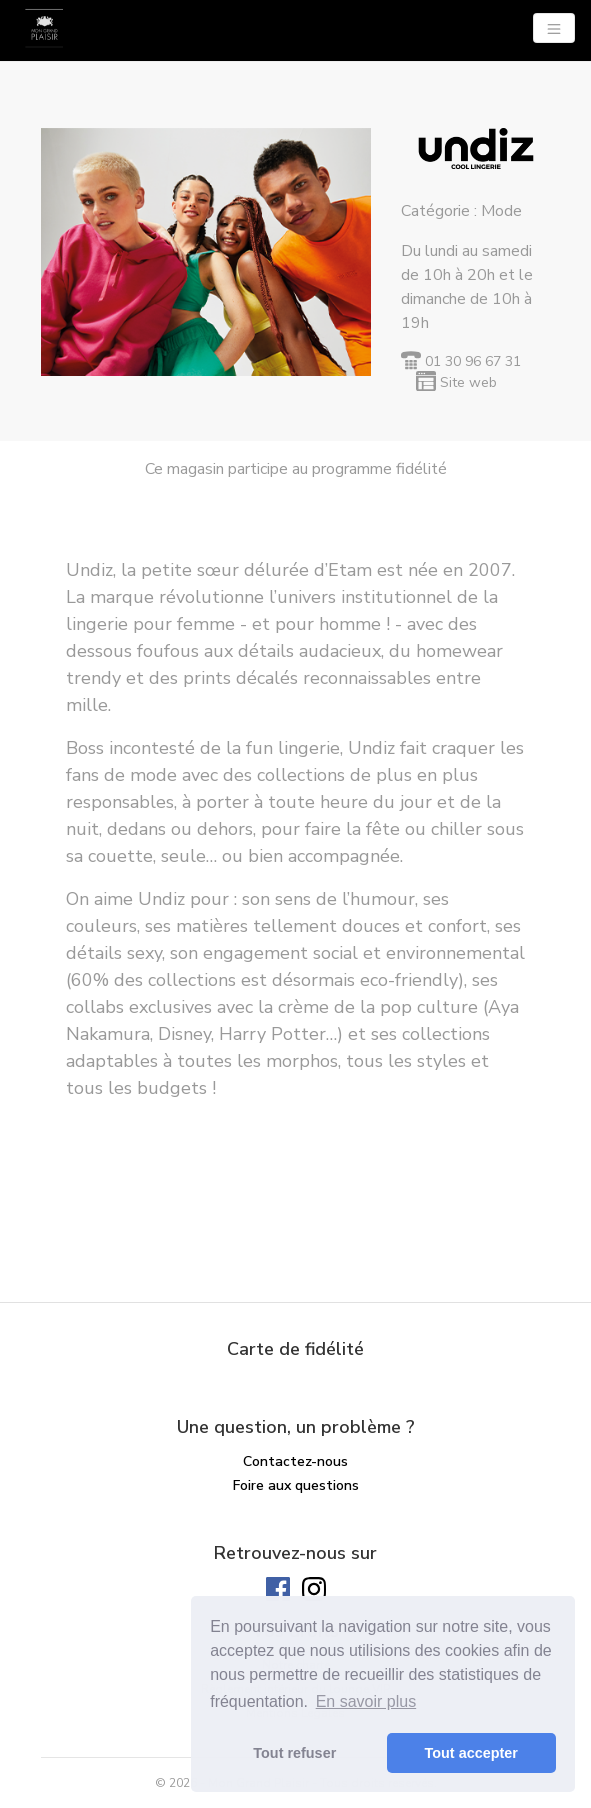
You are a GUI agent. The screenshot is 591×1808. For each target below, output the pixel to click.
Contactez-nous (295, 1461)
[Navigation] (554, 28)
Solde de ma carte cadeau (296, 1509)
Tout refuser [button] (294, 1753)
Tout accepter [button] (471, 1753)
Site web (468, 382)
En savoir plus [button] (366, 1701)
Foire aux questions (296, 1485)
